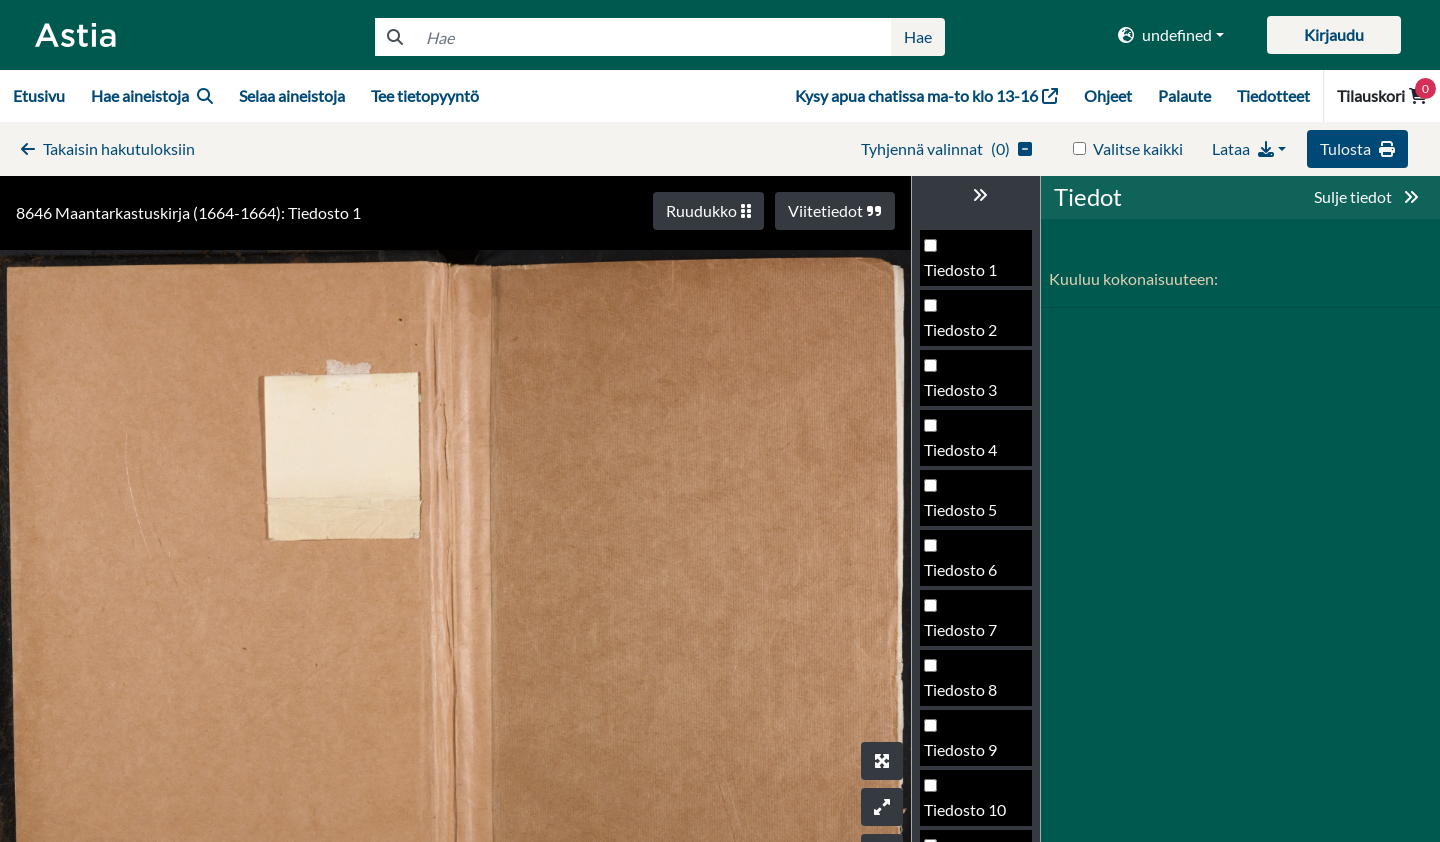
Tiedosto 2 (960, 329)
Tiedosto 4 (960, 449)
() (946, 148)
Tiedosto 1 (960, 269)
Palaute (1184, 95)
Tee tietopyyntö (425, 95)
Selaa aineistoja (292, 95)
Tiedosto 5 (960, 509)
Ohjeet (1108, 95)
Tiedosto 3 (960, 389)
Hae (918, 36)
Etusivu (39, 95)
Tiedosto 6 (960, 569)
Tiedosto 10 (965, 809)
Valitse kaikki (1138, 148)
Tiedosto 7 (960, 629)
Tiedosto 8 (960, 689)
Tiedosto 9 (960, 749)
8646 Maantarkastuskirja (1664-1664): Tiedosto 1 (188, 212)
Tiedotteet (1273, 95)
